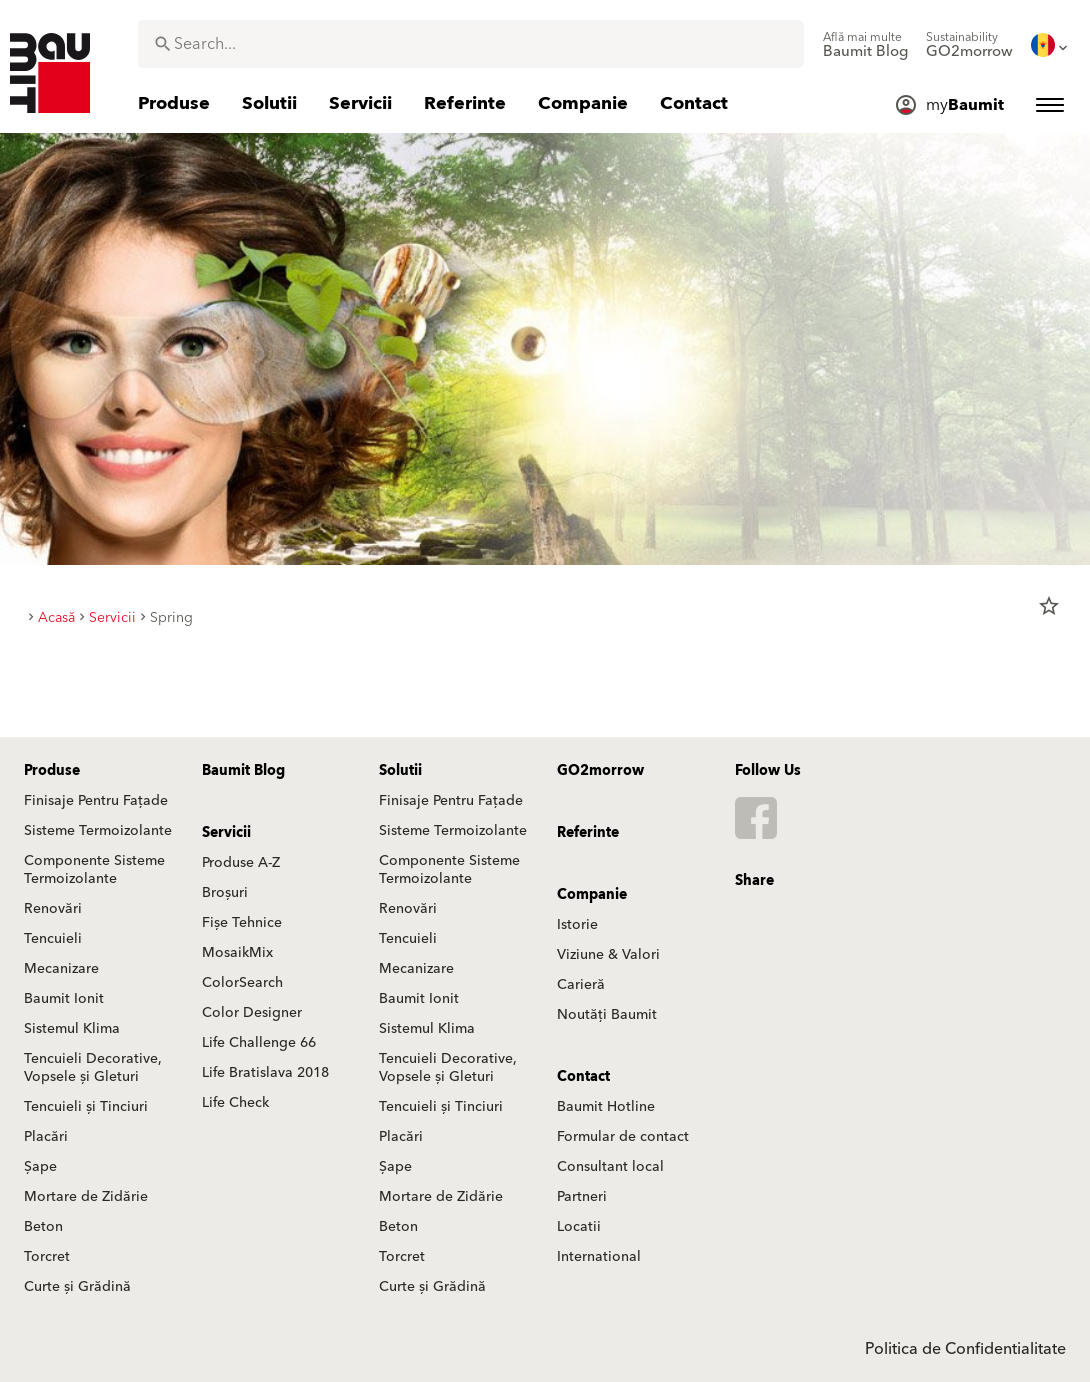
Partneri (582, 1197)
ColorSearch (242, 983)
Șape (40, 1167)
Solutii (400, 771)
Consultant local (610, 1167)
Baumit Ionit (64, 999)
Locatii (579, 1227)
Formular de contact (623, 1137)
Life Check (235, 1103)
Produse (52, 771)
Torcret (47, 1257)
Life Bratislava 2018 (265, 1073)
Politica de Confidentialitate (965, 1349)
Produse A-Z (241, 863)
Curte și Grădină (77, 1287)
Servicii (226, 833)
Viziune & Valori (608, 955)
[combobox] (471, 44)
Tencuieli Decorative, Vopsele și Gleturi (93, 1068)
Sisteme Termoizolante (98, 831)
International (599, 1257)
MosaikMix (237, 953)
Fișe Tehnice (242, 923)
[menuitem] (865, 45)
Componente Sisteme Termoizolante (94, 870)
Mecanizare (61, 969)
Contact (583, 1077)
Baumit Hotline (606, 1107)
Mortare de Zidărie (86, 1197)
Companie (592, 895)
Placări (46, 1137)
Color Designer (252, 1013)
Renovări (53, 909)
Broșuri (225, 893)
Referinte (588, 833)
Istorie (577, 925)
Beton (43, 1227)
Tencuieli (53, 939)
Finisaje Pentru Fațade (96, 801)
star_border (1049, 606)
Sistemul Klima (72, 1029)
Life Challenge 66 (259, 1043)
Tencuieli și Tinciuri (86, 1107)
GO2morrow (600, 771)
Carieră (581, 985)
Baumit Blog (243, 771)
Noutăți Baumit (607, 1015)
